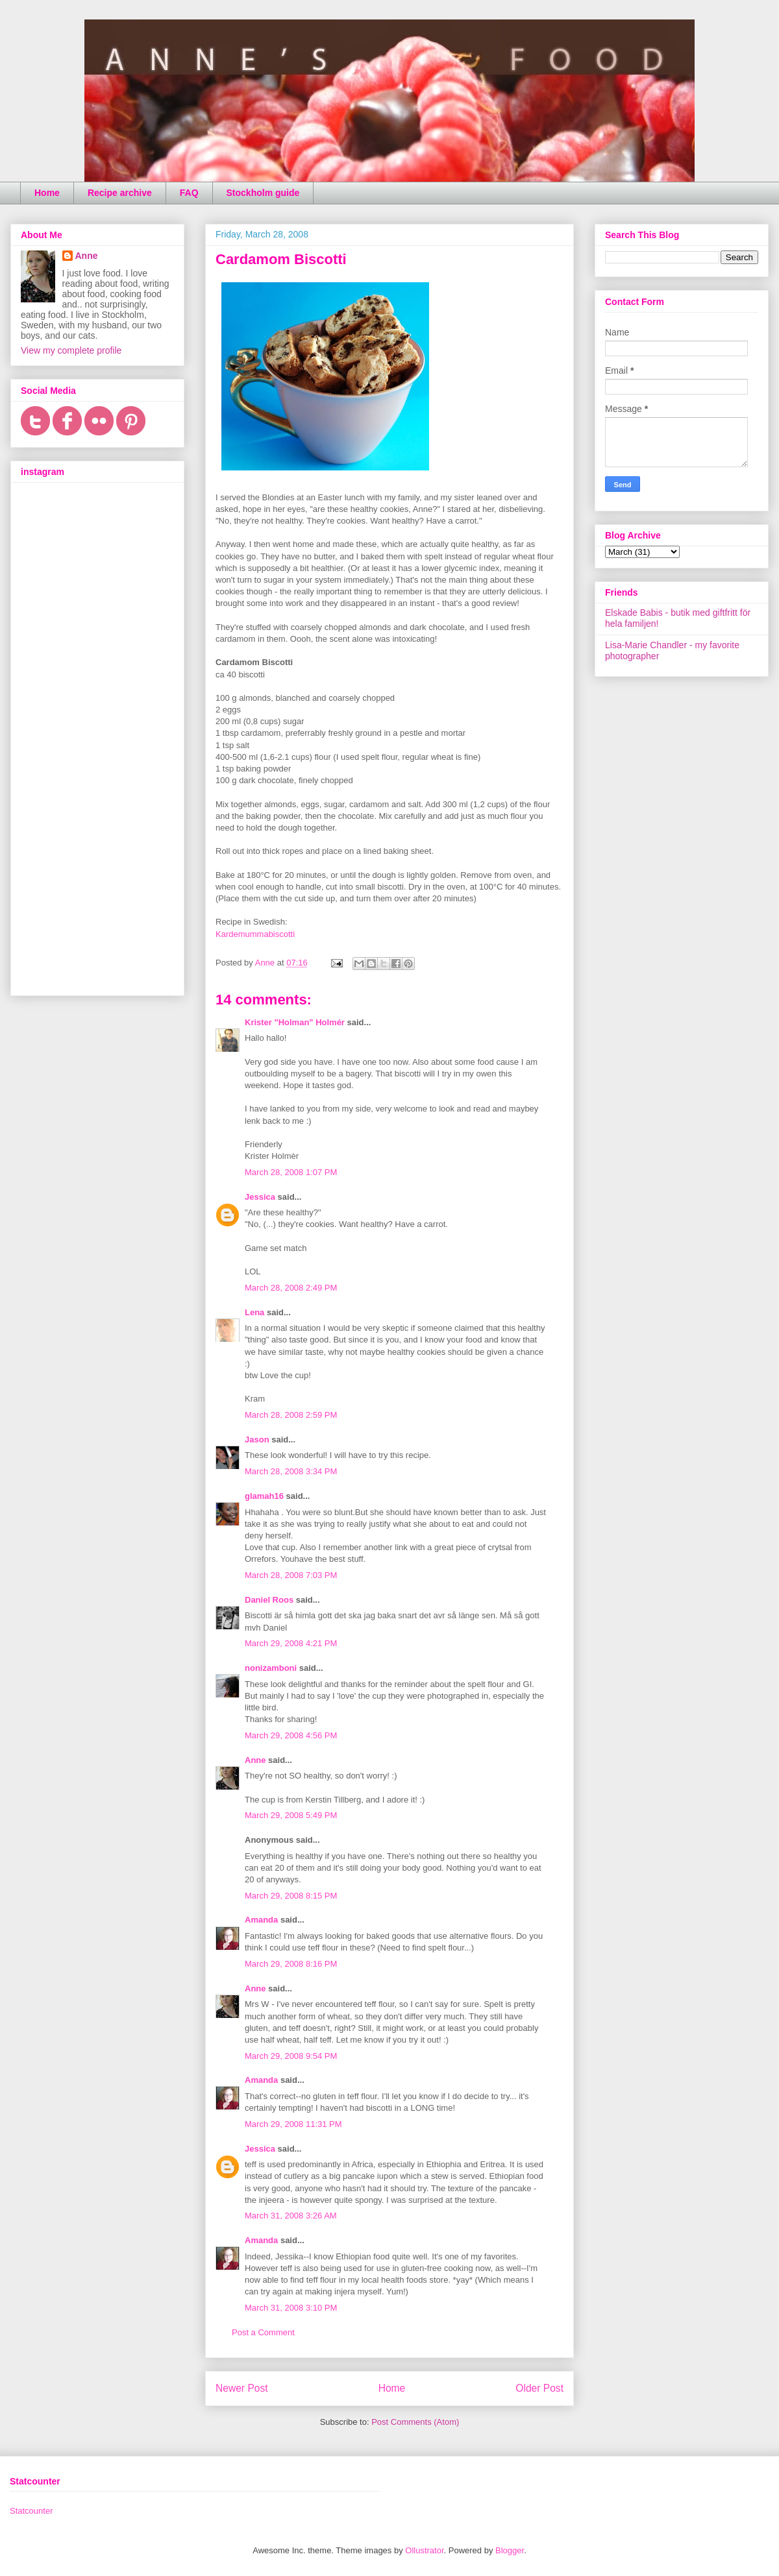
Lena (254, 1312)
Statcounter (31, 2511)
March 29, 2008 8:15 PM (291, 1896)
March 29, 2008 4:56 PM (291, 1735)
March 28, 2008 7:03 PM (291, 1575)
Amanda (261, 1920)
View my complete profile (71, 350)
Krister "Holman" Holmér (295, 1022)
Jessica (260, 1197)
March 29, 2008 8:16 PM (291, 1964)
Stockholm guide (263, 193)
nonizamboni (271, 1668)
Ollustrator (424, 2550)
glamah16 (264, 1496)
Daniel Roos (269, 1600)
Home (47, 193)
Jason (257, 1439)
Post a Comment (263, 2332)
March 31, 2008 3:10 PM (291, 2308)
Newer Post (242, 2388)
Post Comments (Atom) (415, 2422)
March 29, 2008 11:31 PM (293, 2124)
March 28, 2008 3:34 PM (291, 1471)
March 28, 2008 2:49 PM (291, 1288)
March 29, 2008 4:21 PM (291, 1643)
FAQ (189, 193)
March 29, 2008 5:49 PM (291, 1815)
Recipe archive (120, 193)
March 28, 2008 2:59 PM (291, 1415)
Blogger (509, 2550)
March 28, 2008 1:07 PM (291, 1172)
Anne (255, 1760)
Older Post (539, 2388)
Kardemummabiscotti (255, 934)
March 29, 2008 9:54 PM (291, 2056)
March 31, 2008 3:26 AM (291, 2215)
